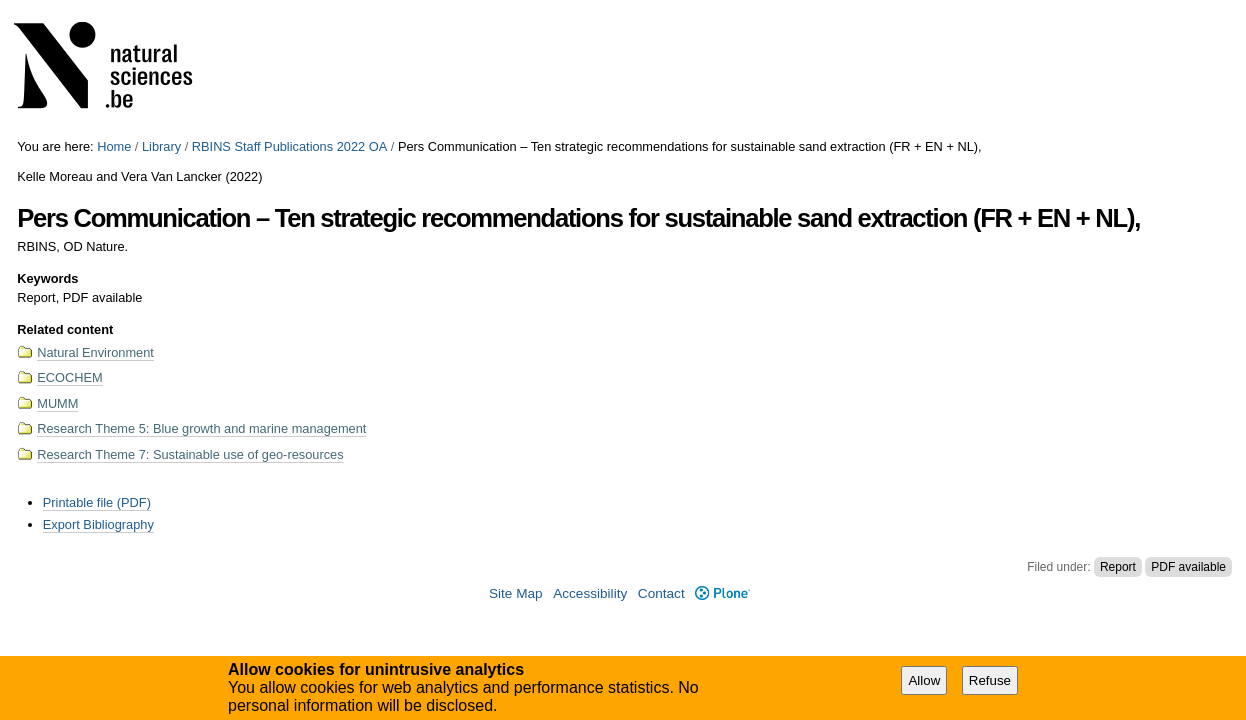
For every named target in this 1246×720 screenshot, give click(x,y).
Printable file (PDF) (97, 502)
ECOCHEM (69, 377)
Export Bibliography (98, 524)
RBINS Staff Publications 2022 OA (289, 146)
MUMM (57, 403)
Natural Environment (95, 352)
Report (1118, 567)
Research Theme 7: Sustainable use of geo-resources (190, 454)
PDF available (1188, 567)
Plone (722, 593)
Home (114, 146)
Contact (661, 593)
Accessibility (590, 593)
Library (161, 146)
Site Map (516, 593)
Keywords (47, 278)
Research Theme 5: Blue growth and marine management (201, 428)
